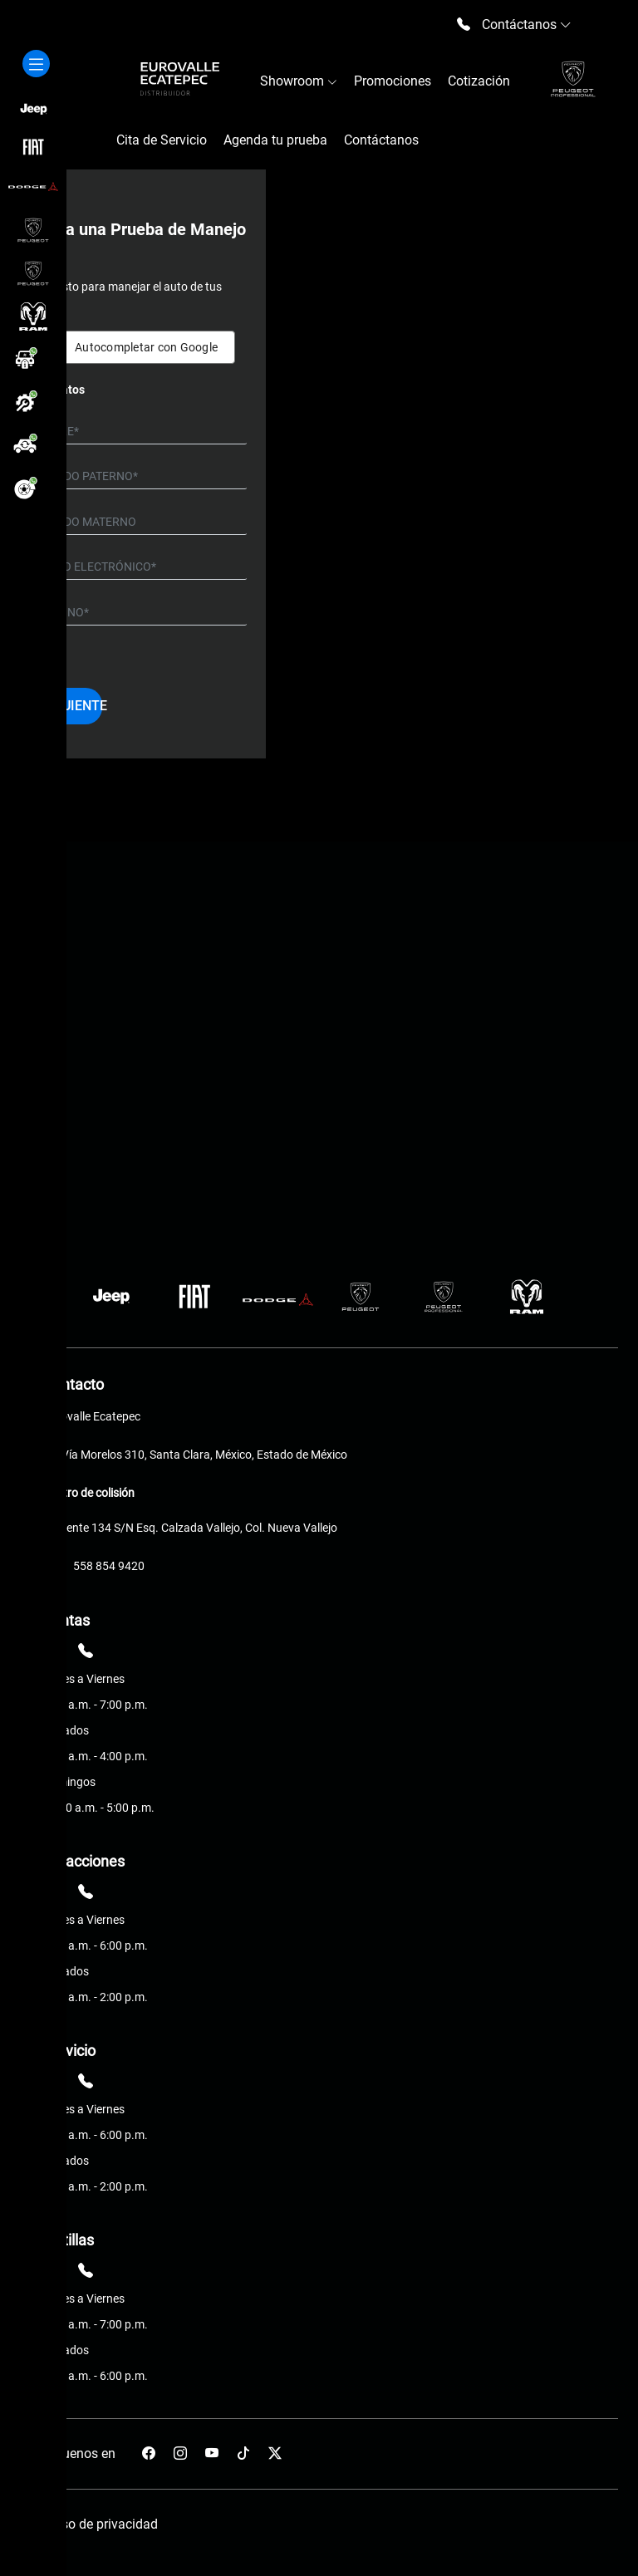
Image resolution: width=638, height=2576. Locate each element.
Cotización (479, 81)
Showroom (298, 81)
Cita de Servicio (161, 140)
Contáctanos (381, 140)
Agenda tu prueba (275, 140)
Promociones (392, 81)
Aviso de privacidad (100, 2524)
